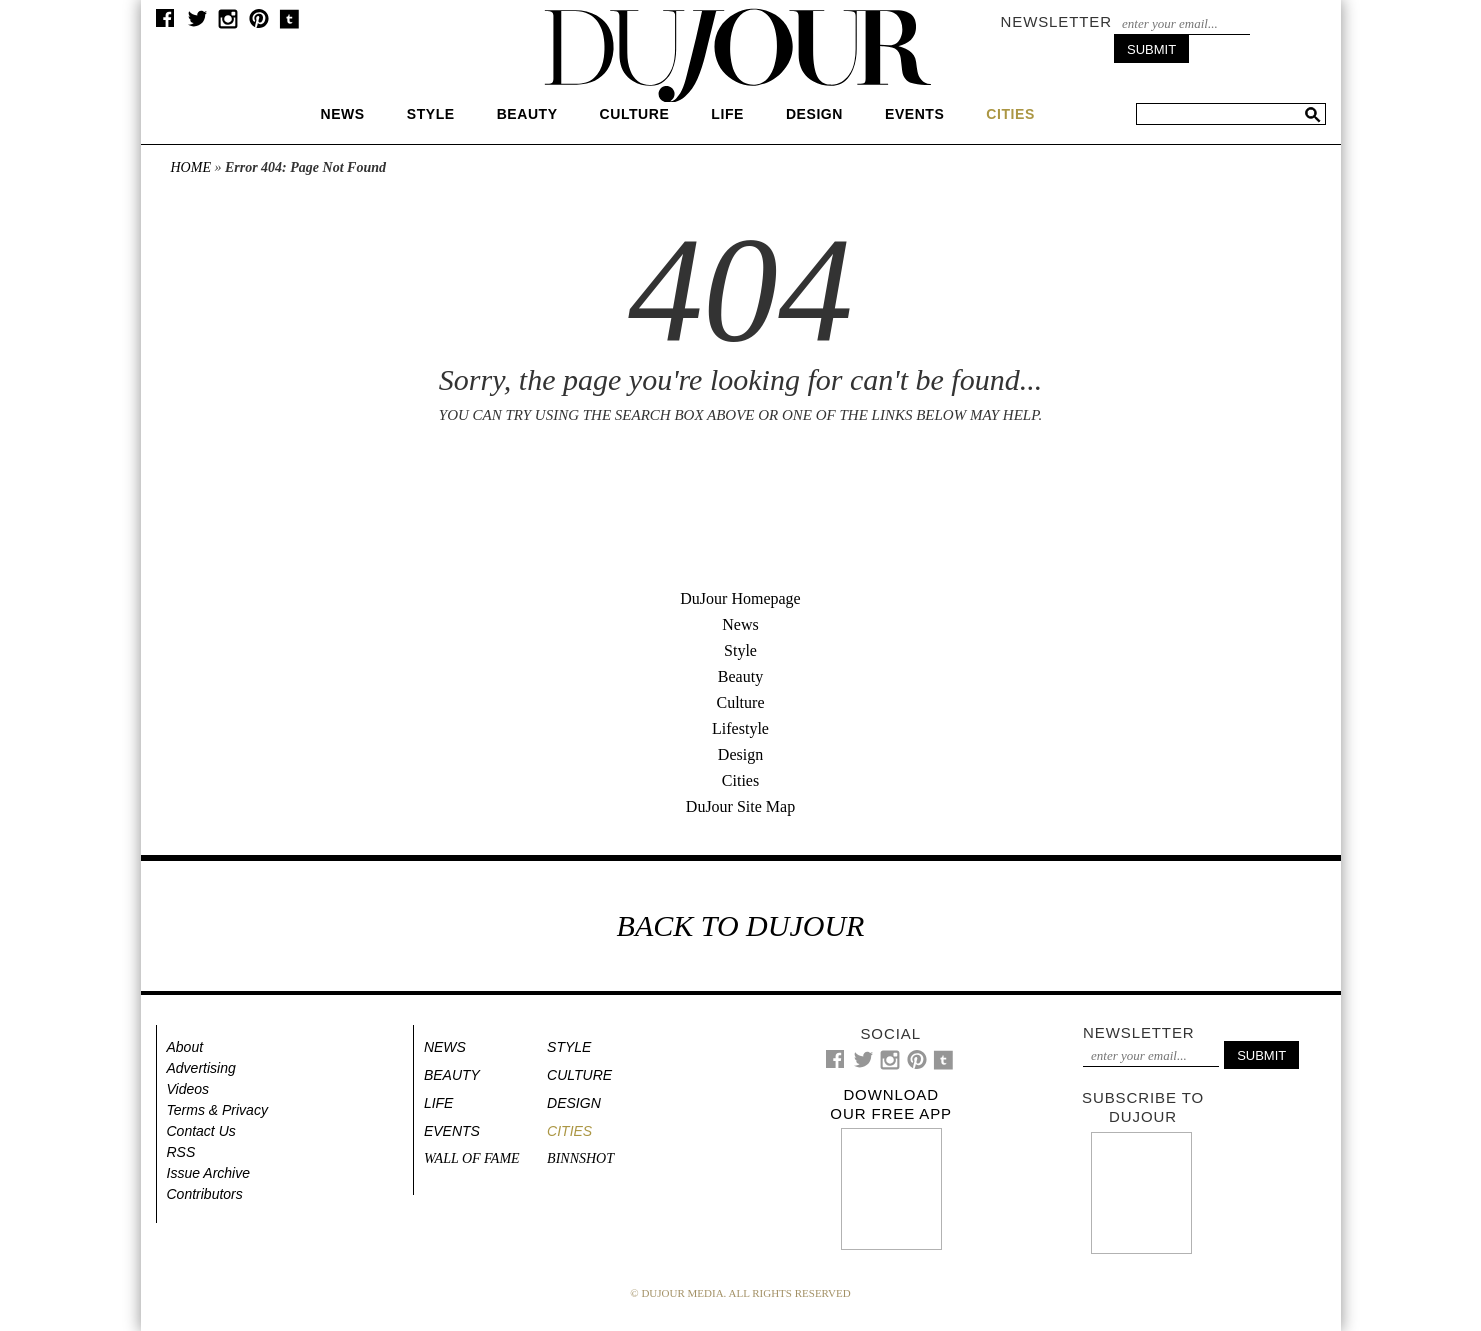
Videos (188, 1089)
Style (431, 114)
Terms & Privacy (217, 1110)
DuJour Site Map (740, 806)
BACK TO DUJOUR (741, 925)
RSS (181, 1152)
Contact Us (201, 1131)
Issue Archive (209, 1173)
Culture (635, 114)
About (185, 1047)
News (343, 114)
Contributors (205, 1194)
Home (191, 167)
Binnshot (580, 1158)
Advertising (201, 1068)
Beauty (527, 114)
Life (727, 114)
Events (914, 114)
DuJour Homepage (740, 598)
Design (814, 114)
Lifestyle (740, 728)
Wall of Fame (472, 1158)
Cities (740, 780)
